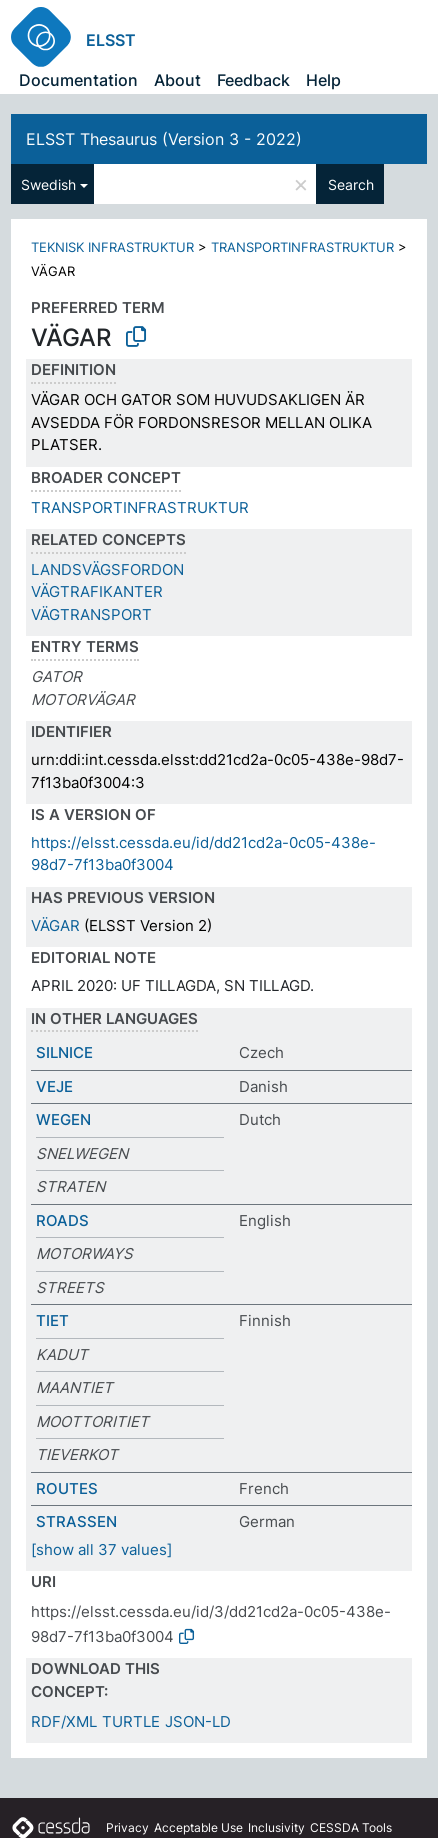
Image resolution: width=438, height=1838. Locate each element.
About (177, 80)
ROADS (62, 1220)
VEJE (54, 1086)
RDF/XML (64, 1721)
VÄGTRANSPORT (91, 614)
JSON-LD (198, 1721)
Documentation (78, 80)
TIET (52, 1320)
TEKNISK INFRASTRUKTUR (112, 247)
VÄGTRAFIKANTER (97, 591)
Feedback (253, 80)
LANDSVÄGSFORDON (107, 569)
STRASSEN (76, 1521)
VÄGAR (55, 925)
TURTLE (131, 1721)
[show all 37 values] (101, 1549)
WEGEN (63, 1119)
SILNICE (64, 1052)
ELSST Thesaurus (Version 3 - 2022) (164, 139)
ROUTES (67, 1488)
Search (351, 184)
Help (323, 80)
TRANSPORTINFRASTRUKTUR (302, 247)
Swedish (48, 184)
